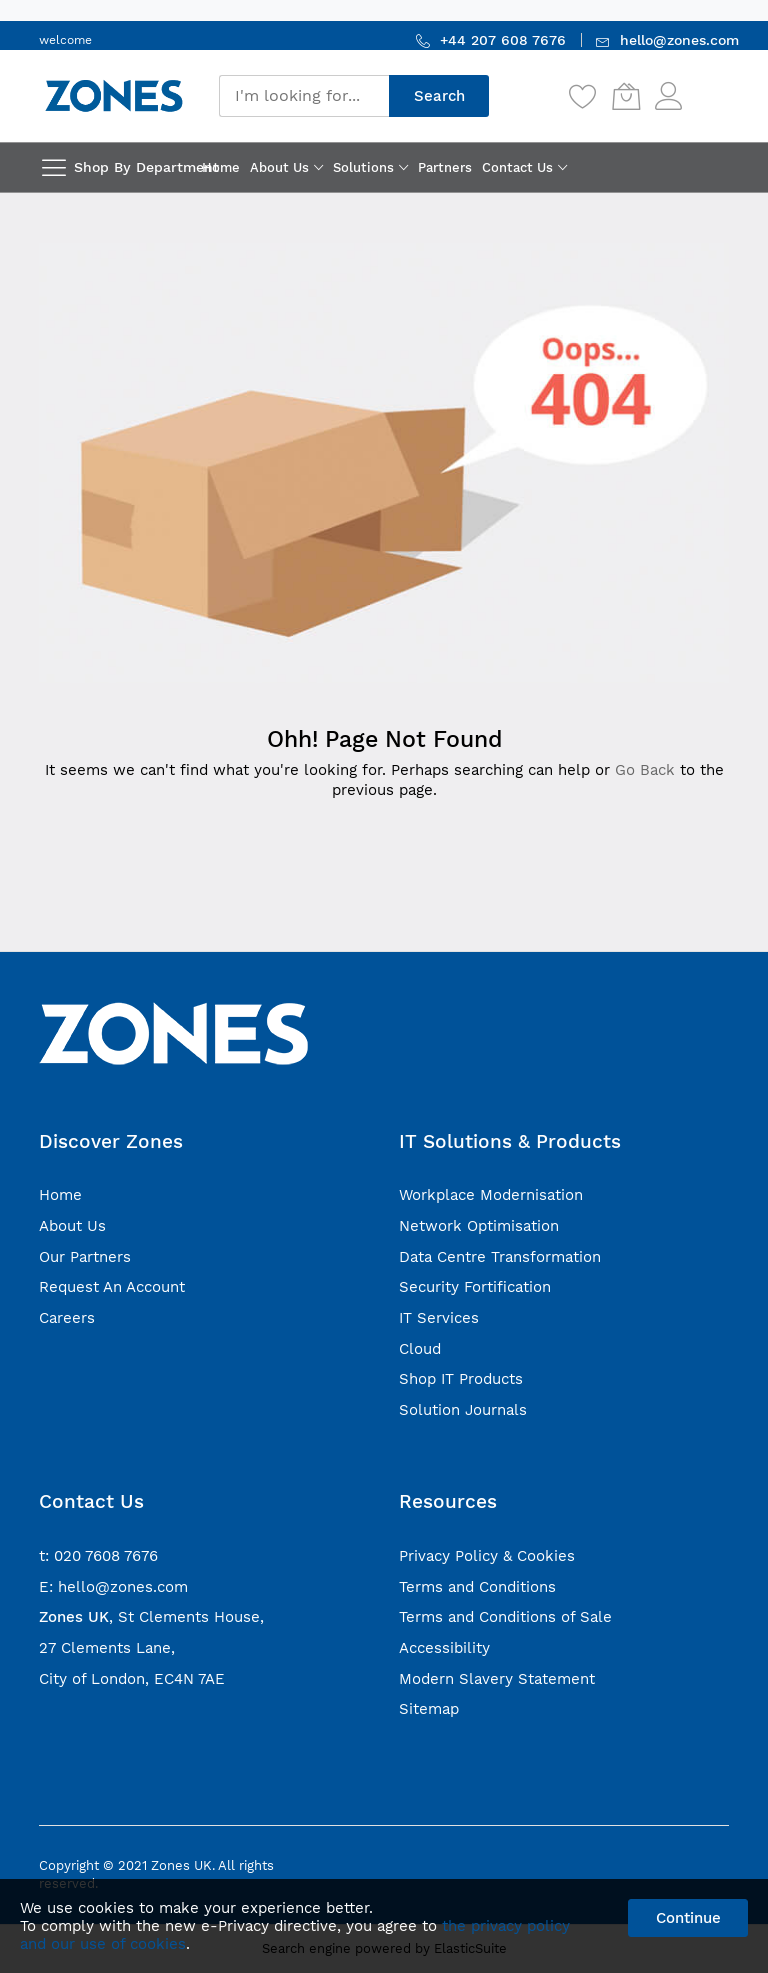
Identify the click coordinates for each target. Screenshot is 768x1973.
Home (60, 1195)
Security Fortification (475, 1287)
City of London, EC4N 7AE (132, 1679)
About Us (72, 1226)
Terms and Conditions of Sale (505, 1617)
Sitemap (429, 1709)
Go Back (645, 770)
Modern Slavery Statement (497, 1679)
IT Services (439, 1318)
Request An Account (112, 1287)
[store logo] (114, 95)
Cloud (420, 1349)
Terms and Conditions (477, 1587)
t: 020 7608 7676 (98, 1556)
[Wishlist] (583, 96)
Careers (67, 1318)
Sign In (708, 86)
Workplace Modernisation (491, 1195)
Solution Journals (463, 1410)
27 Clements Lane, (107, 1648)
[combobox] (304, 96)
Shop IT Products (461, 1379)
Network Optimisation (479, 1226)
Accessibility (444, 1648)
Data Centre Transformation (500, 1257)
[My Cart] (626, 96)
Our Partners (85, 1257)
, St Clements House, (151, 1617)
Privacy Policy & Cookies (487, 1556)
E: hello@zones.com (113, 1587)
